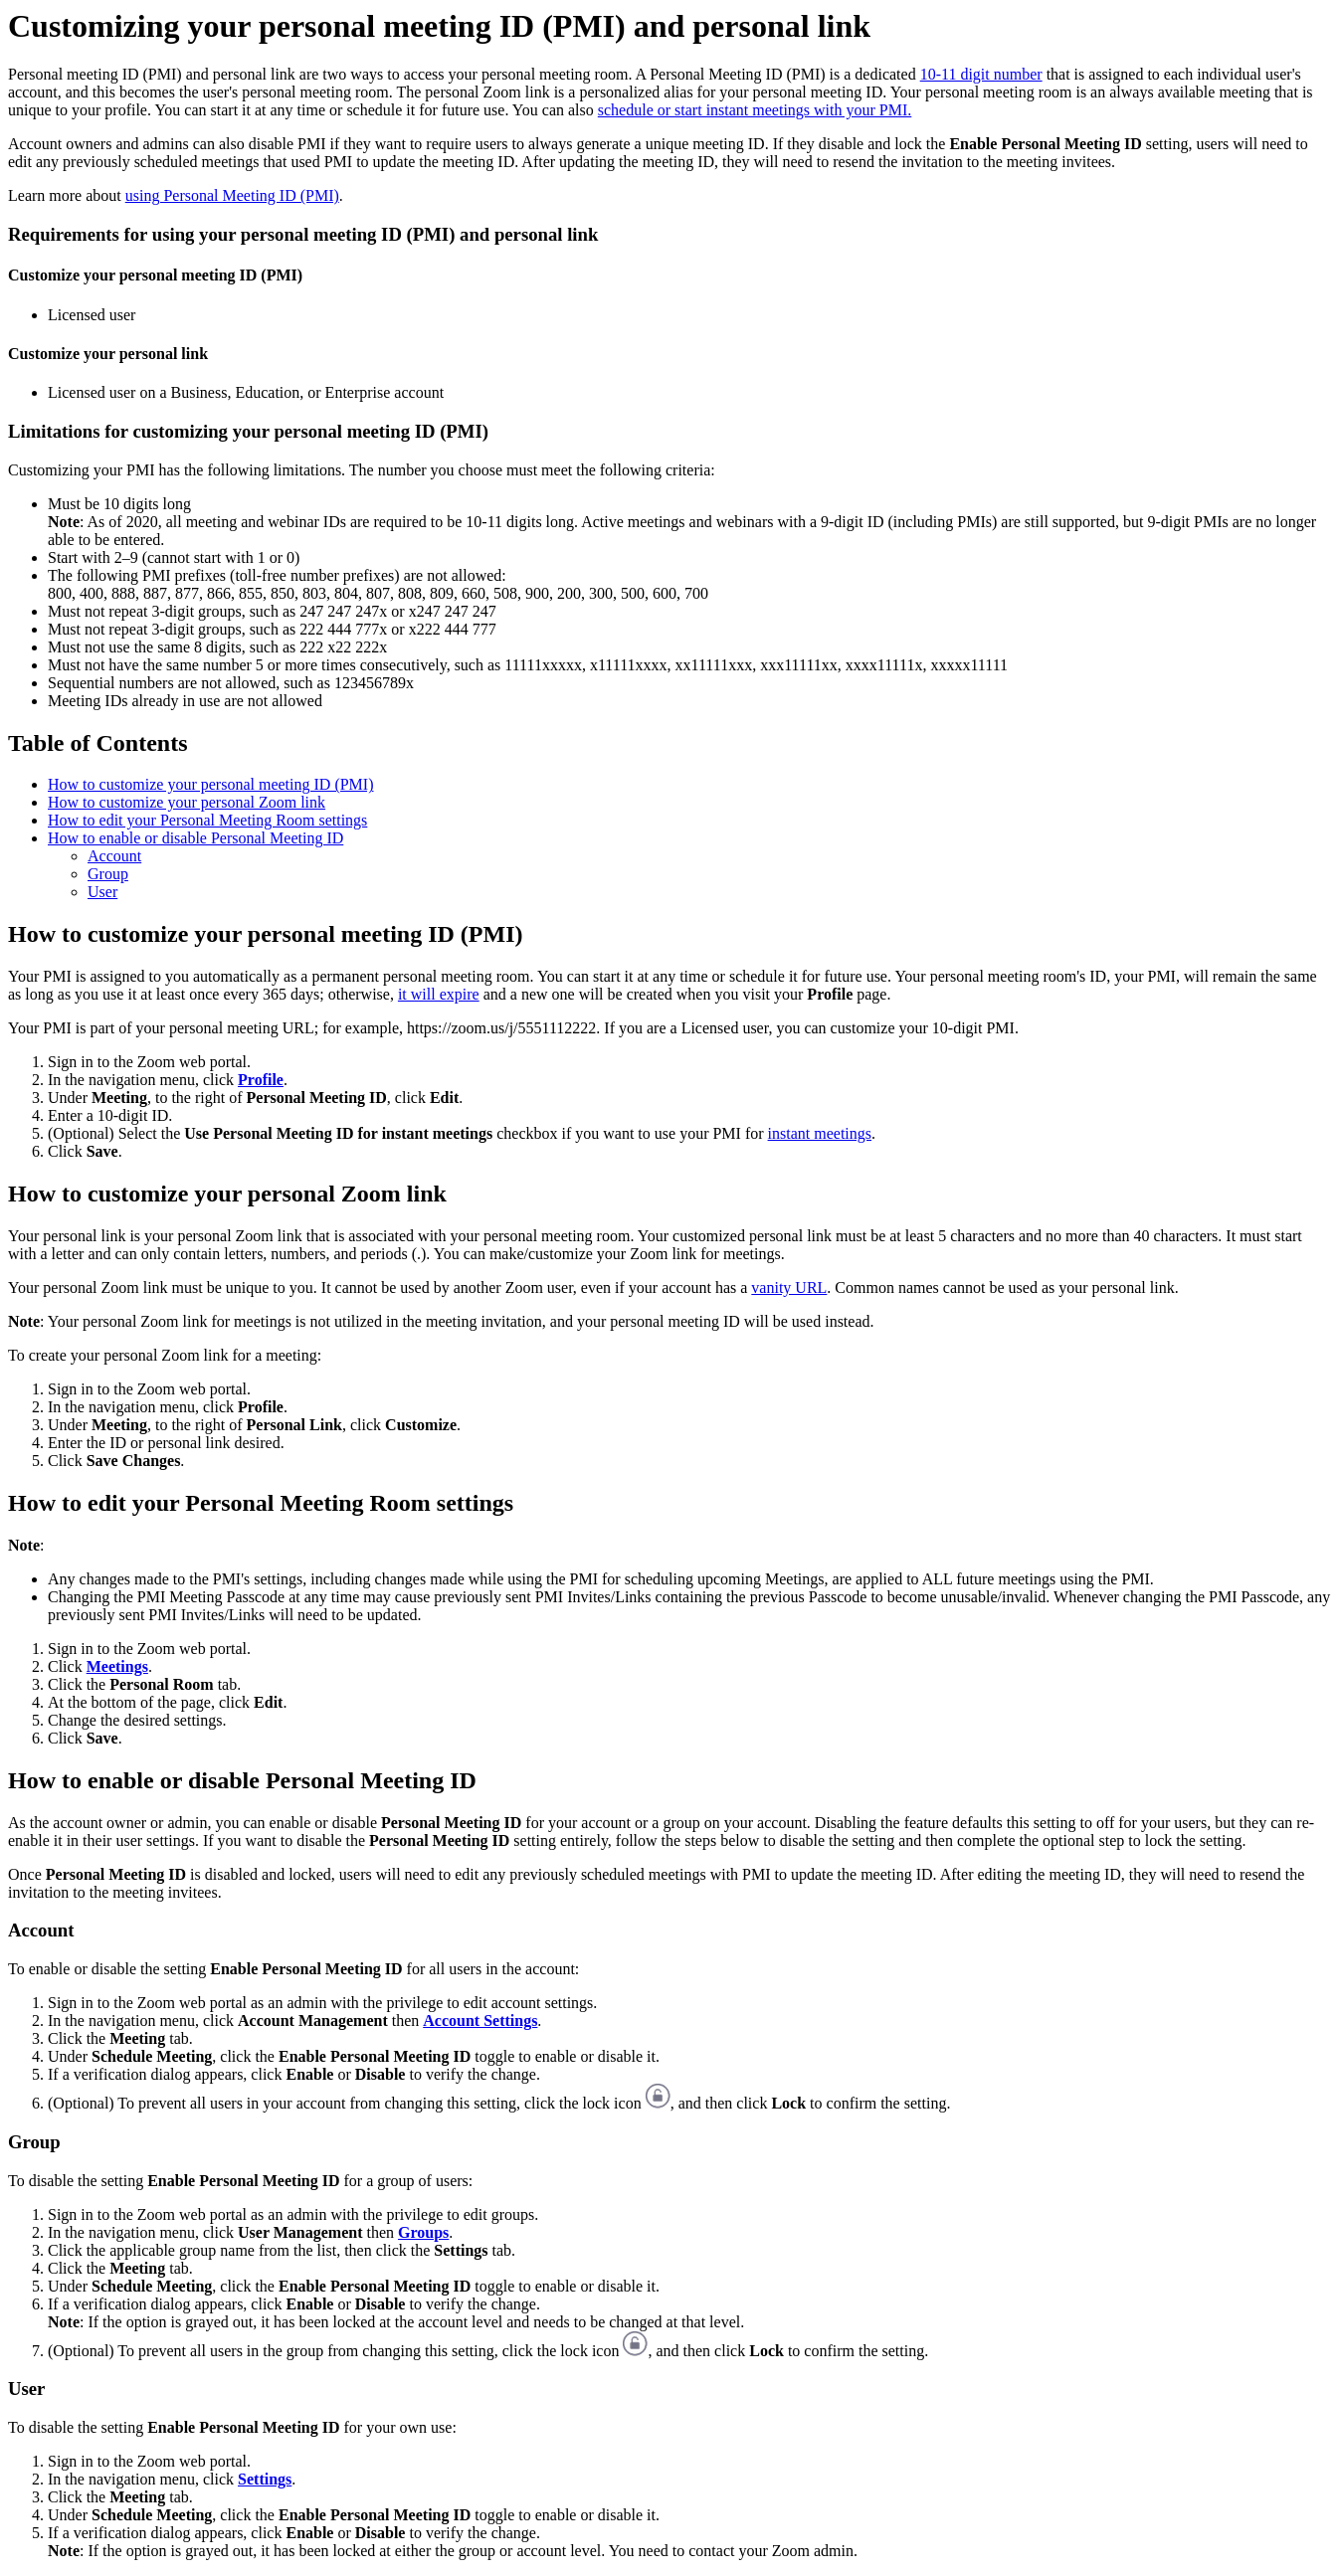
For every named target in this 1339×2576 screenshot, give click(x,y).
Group (108, 873)
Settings (264, 2479)
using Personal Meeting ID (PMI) (232, 195)
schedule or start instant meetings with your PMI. (755, 109)
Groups (423, 2232)
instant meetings (819, 1133)
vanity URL (789, 1287)
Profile (261, 1079)
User (102, 891)
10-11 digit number (981, 74)
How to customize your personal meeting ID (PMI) (210, 784)
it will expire (438, 994)
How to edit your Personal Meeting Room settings (207, 820)
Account (114, 855)
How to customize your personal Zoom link (186, 802)
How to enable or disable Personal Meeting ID (195, 837)
